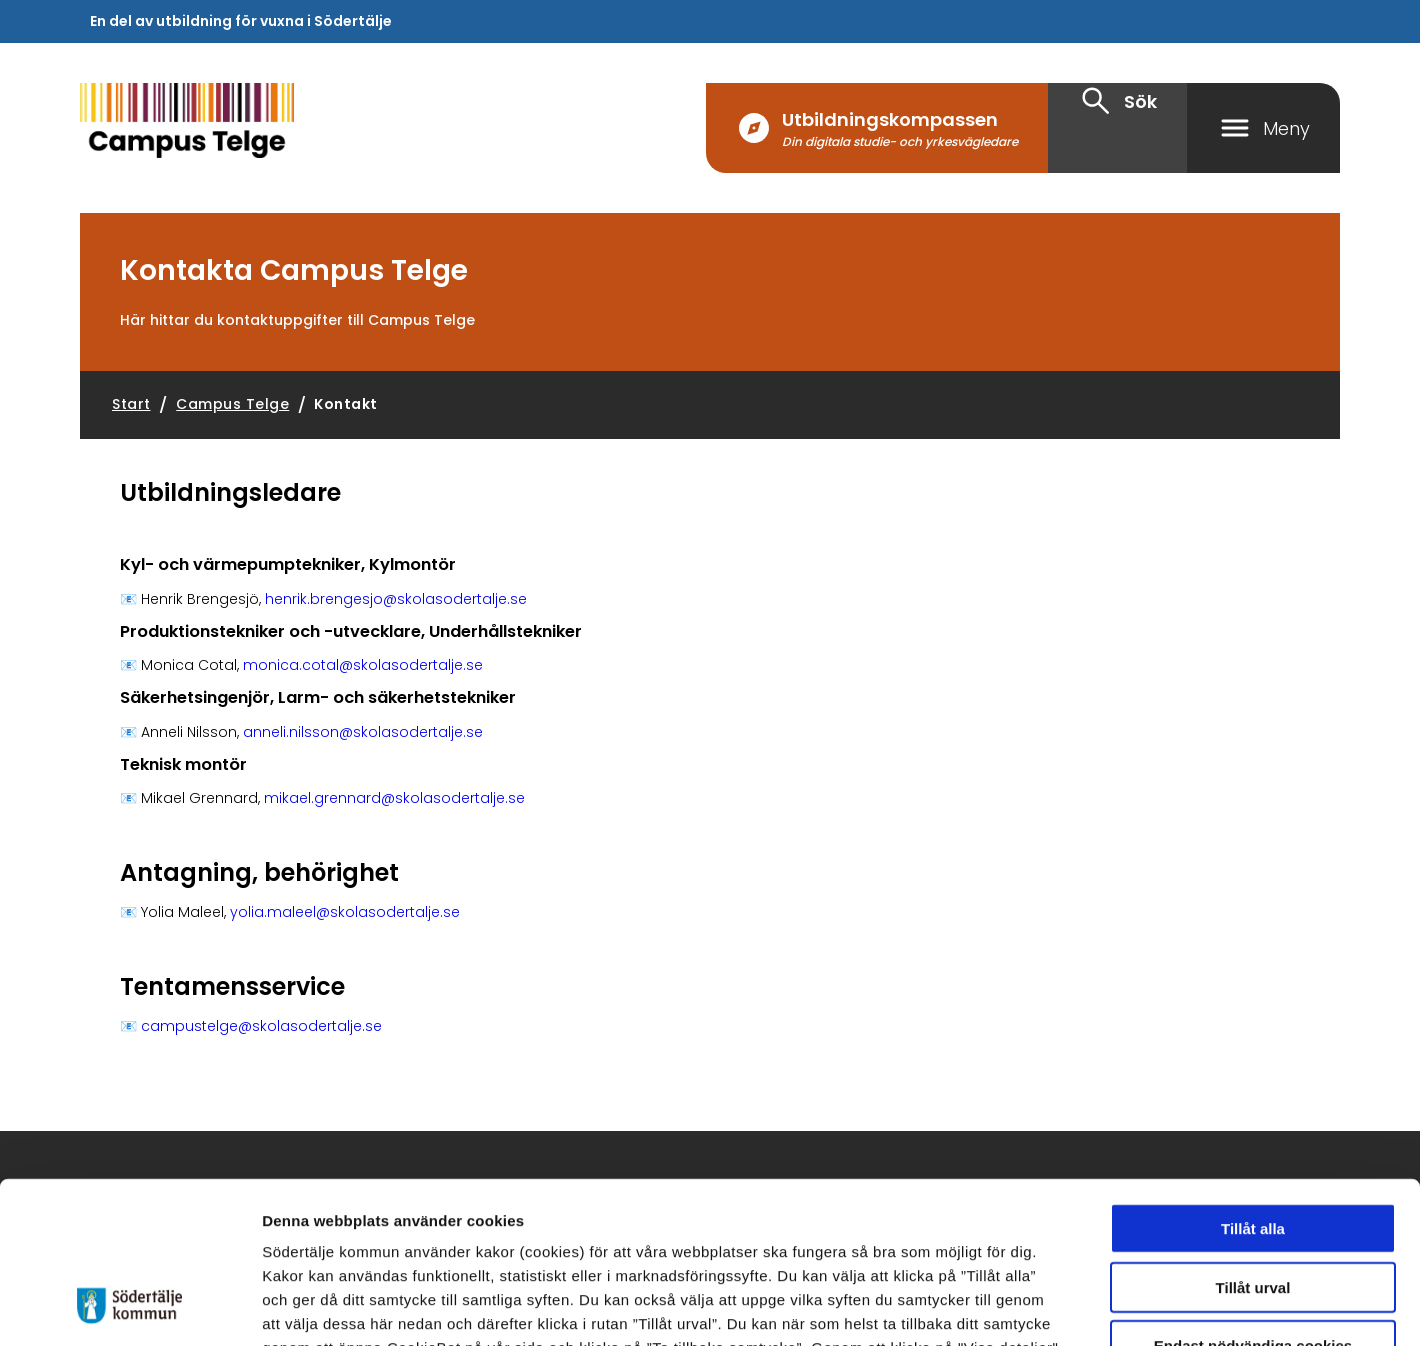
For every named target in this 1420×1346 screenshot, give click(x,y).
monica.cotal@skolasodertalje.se (363, 665)
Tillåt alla (1253, 1082)
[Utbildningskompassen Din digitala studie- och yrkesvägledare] (877, 128)
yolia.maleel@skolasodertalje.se (345, 912)
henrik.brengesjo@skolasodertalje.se (396, 599)
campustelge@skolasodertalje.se (261, 1026)
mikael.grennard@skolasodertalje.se (394, 798)
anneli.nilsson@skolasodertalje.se (363, 732)
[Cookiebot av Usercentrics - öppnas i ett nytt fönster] (129, 1307)
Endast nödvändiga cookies (1253, 1199)
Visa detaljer (1095, 1306)
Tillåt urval (1253, 1141)
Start (131, 404)
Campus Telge (232, 404)
